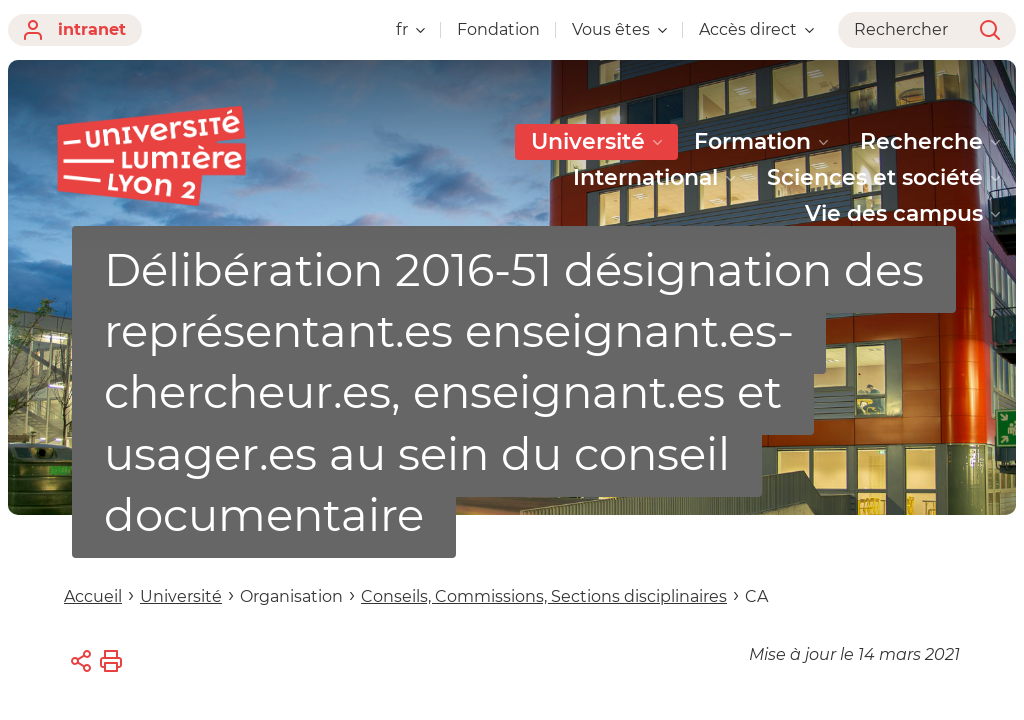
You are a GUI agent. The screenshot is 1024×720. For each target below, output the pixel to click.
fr (410, 29)
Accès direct (756, 29)
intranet (75, 30)
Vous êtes (619, 29)
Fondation (498, 29)
